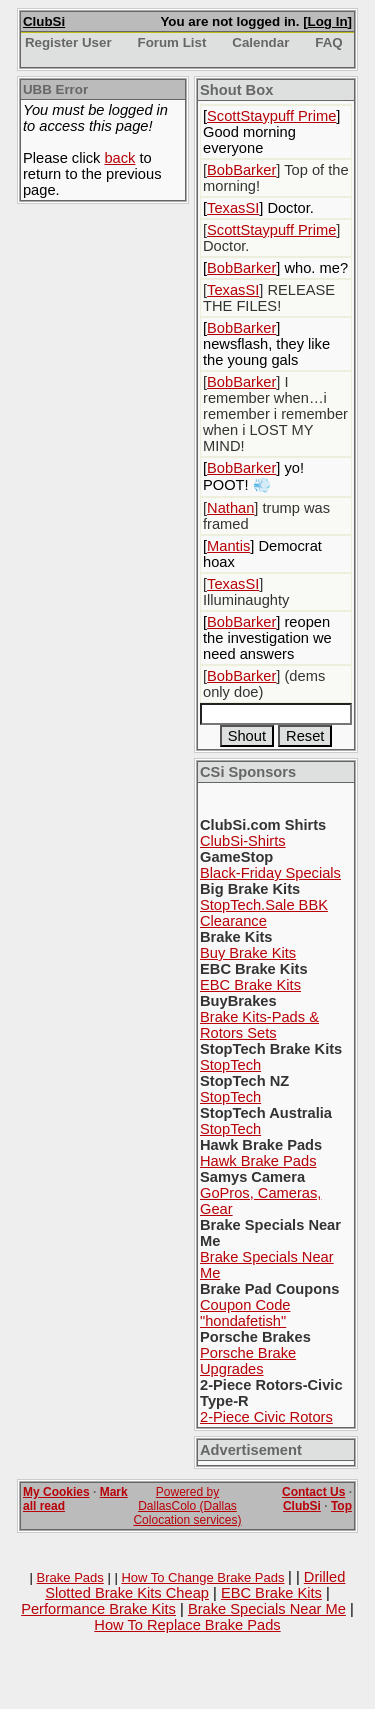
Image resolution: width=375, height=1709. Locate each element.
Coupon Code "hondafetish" (245, 1313)
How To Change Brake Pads (202, 1577)
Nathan (230, 508)
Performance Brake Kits (98, 1609)
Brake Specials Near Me (267, 1609)
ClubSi (44, 21)
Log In (328, 21)
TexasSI (233, 208)
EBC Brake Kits (250, 985)
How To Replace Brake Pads (187, 1625)
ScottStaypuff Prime (271, 116)
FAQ (328, 42)
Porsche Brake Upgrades (248, 1361)
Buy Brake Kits (248, 953)
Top (341, 1506)
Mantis (228, 546)
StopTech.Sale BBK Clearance (264, 913)
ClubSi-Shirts (243, 841)
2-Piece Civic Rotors (266, 1417)
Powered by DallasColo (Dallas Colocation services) (187, 1506)
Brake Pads (70, 1577)
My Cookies (56, 1492)
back (119, 158)
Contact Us (313, 1492)
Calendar (260, 42)
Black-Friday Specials (270, 873)
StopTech (230, 1065)
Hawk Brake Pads (258, 1161)
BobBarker (241, 170)
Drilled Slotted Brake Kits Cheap (195, 1585)
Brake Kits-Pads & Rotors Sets (259, 1025)
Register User (68, 42)
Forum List (172, 42)
